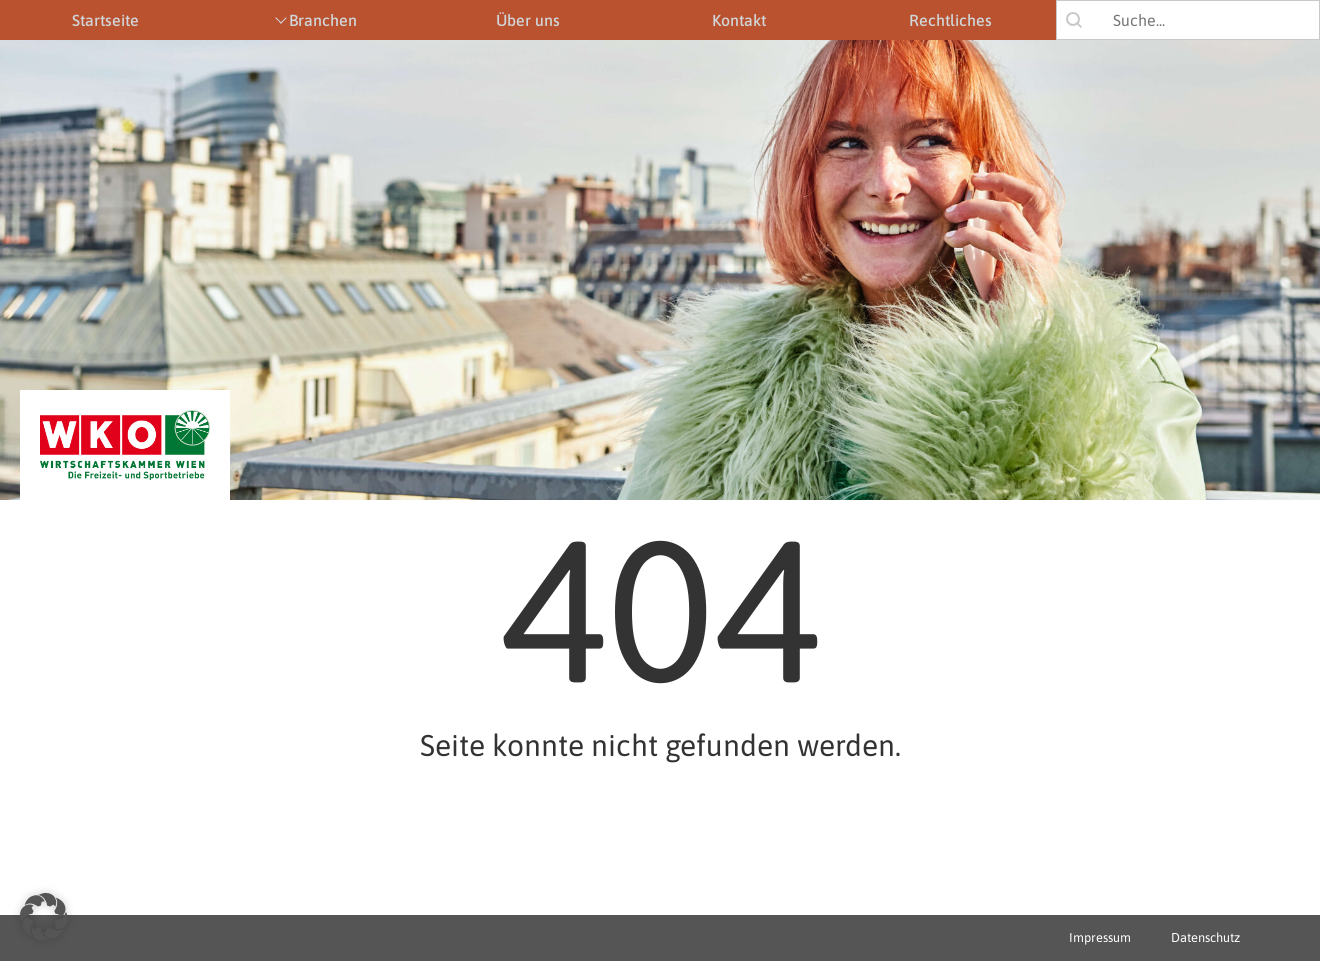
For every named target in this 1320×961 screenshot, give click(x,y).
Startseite (105, 20)
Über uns (528, 20)
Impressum (1100, 937)
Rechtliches (950, 20)
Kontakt (739, 20)
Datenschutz (1205, 937)
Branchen (323, 20)
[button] (44, 917)
